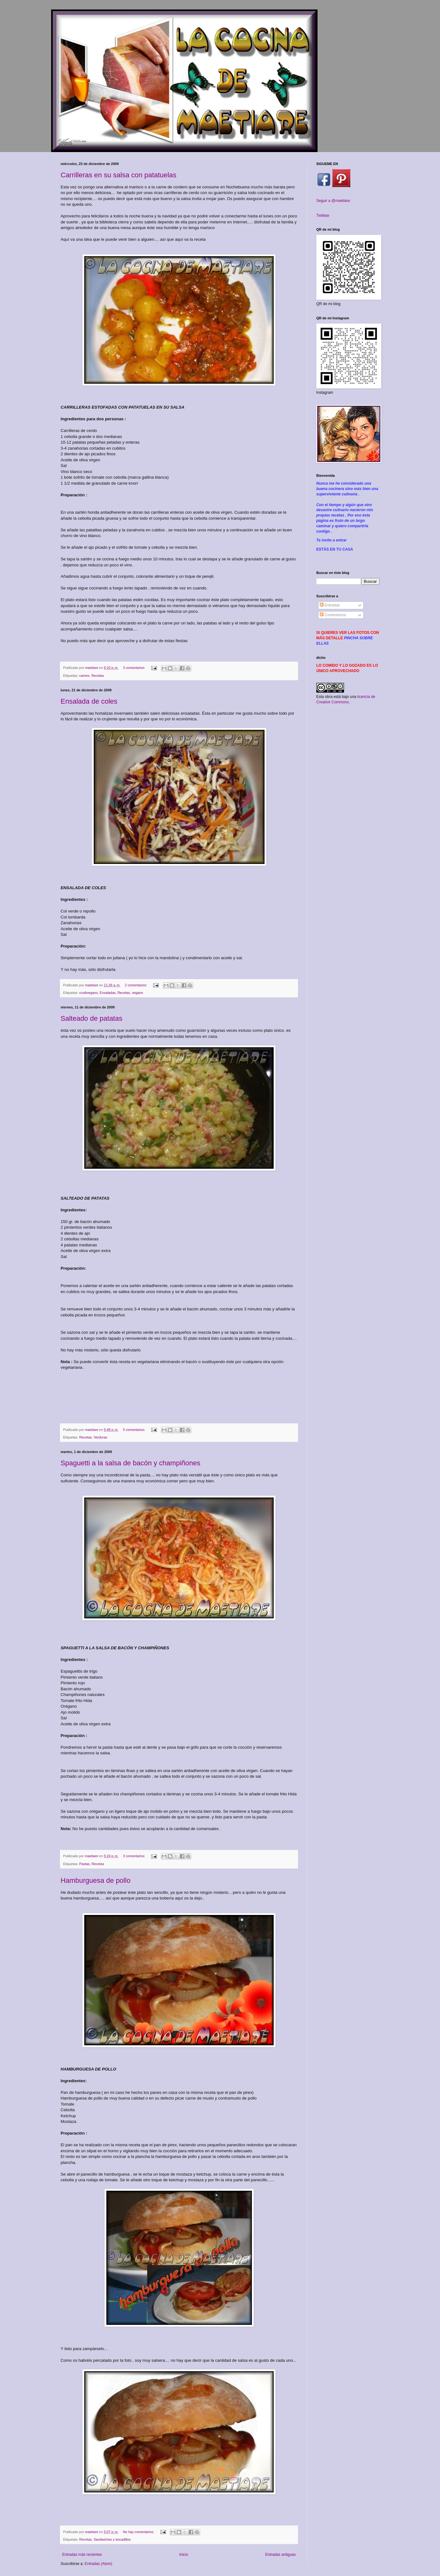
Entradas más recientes (82, 2554)
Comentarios (333, 615)
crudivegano (88, 993)
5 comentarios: (134, 1430)
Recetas (97, 675)
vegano (137, 993)
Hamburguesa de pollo (95, 1880)
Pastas (84, 1864)
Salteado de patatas (91, 1018)
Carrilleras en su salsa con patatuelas (118, 175)
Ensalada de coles (89, 701)
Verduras (100, 1437)
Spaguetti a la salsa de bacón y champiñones (130, 1463)
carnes (84, 675)
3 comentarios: (134, 668)
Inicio (183, 2554)
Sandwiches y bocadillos (112, 2539)
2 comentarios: (136, 985)
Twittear (323, 215)
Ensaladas (108, 993)
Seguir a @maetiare (333, 200)
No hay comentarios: (139, 2532)
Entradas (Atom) (98, 2563)
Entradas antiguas (280, 2554)
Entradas (330, 605)
